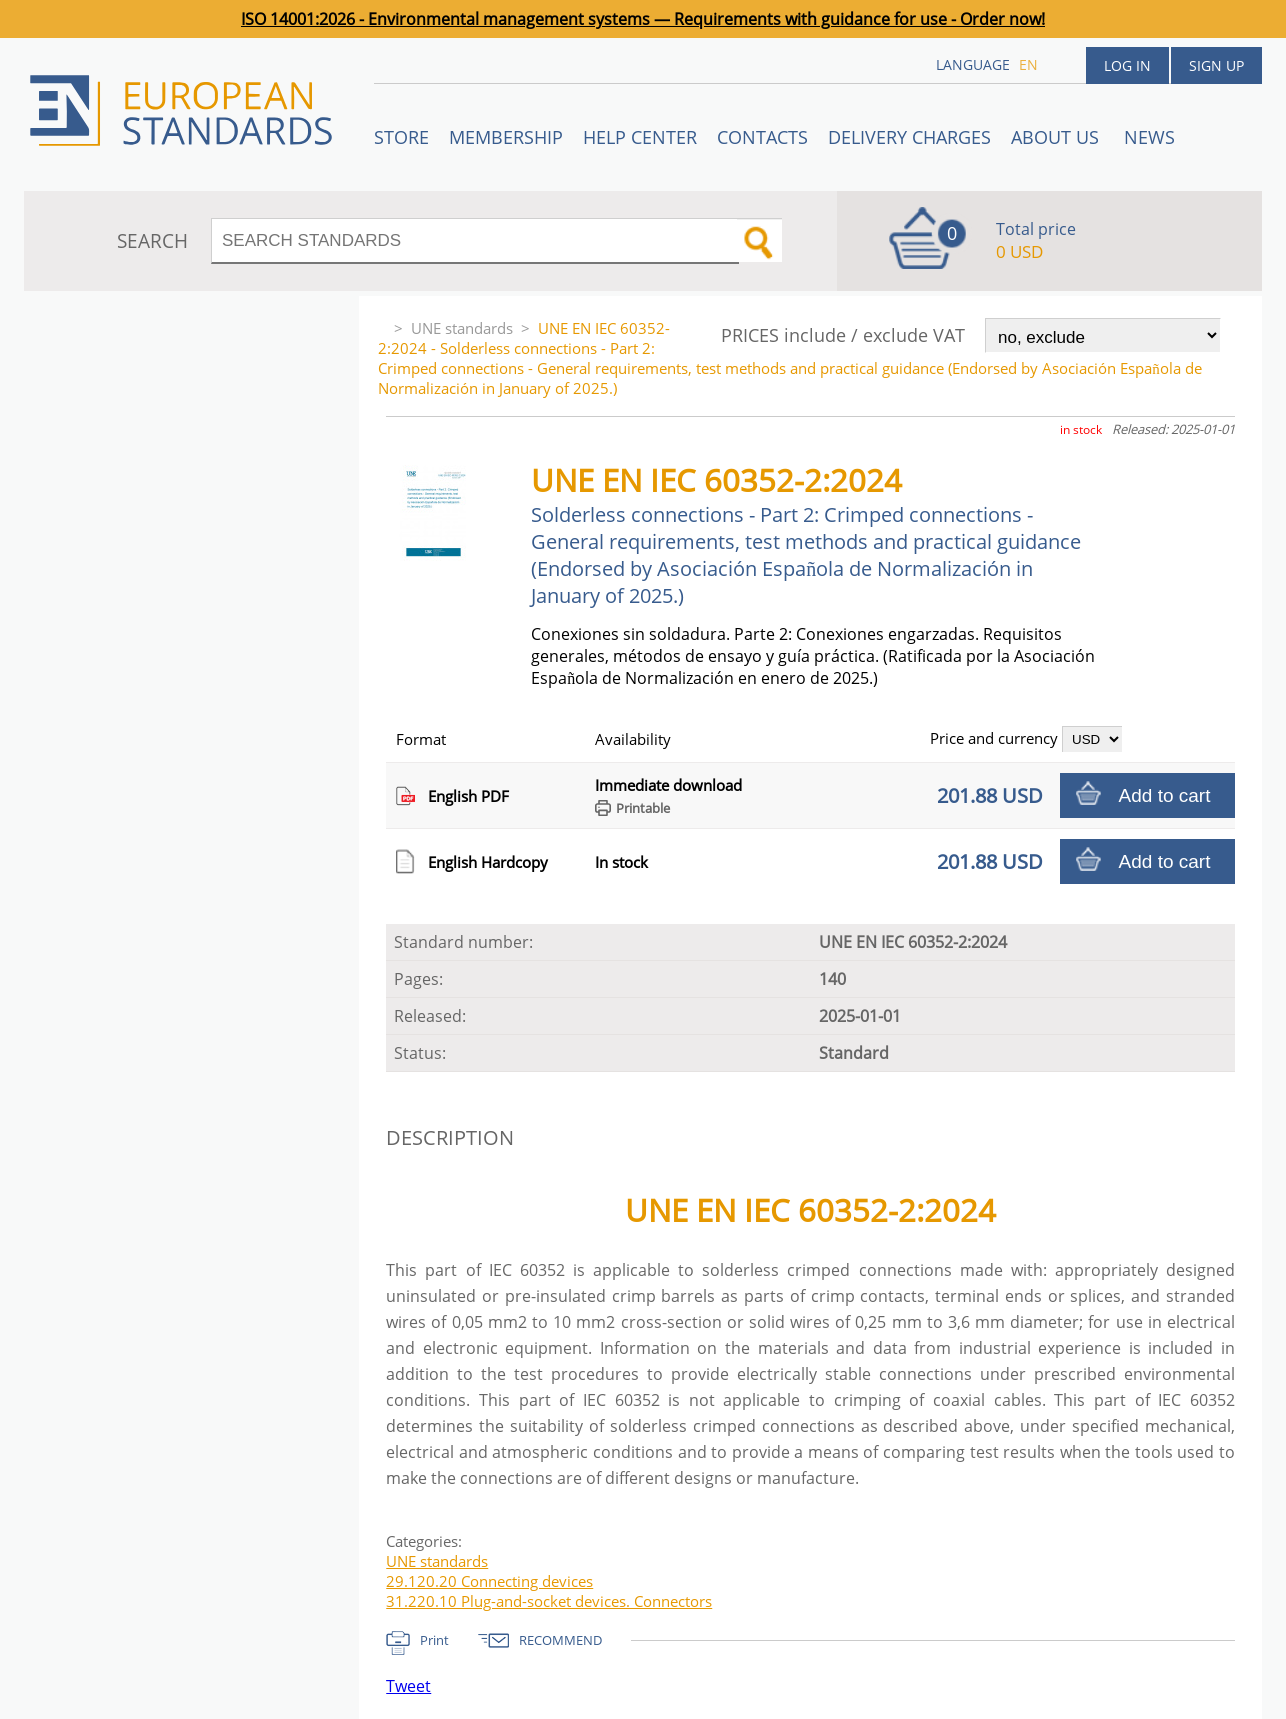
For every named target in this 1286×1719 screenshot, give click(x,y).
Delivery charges (909, 137)
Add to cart (1165, 795)
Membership (506, 137)
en (1028, 64)
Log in (1127, 65)
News (1149, 137)
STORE (401, 137)
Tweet (408, 1686)
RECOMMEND (560, 1640)
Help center (640, 137)
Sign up (1216, 65)
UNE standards (462, 328)
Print (434, 1640)
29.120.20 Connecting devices (489, 1581)
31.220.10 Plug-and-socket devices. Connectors (549, 1601)
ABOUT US (1057, 137)
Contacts (762, 137)
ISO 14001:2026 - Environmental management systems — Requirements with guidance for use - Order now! (643, 19)
